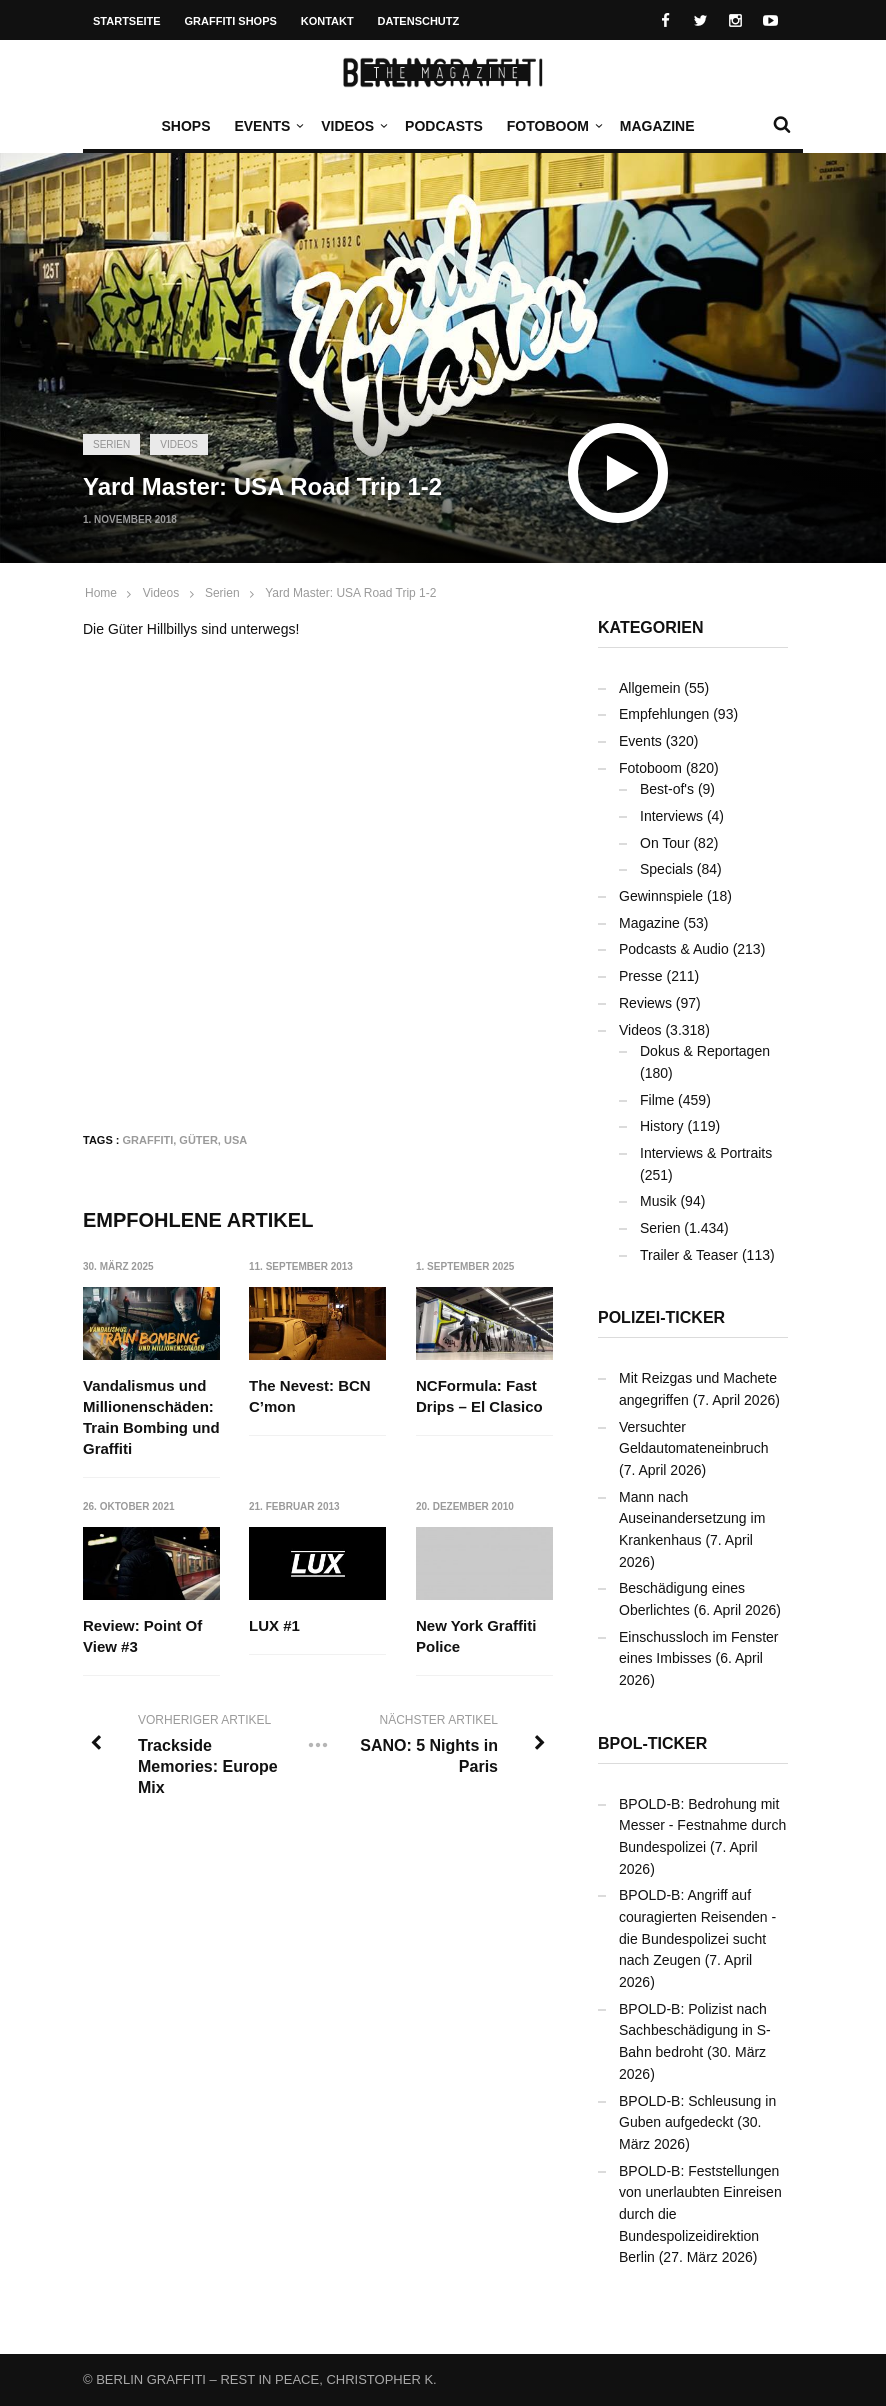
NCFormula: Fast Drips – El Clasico (479, 1396)
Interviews (671, 816)
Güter (198, 1140)
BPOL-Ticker (652, 1743)
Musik (658, 1201)
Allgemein (649, 688)
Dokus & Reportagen (705, 1051)
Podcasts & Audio (674, 949)
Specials (666, 869)
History (662, 1126)
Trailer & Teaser (689, 1255)
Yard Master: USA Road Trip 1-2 (350, 593)
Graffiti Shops (231, 21)
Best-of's (667, 789)
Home (101, 593)
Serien (111, 444)
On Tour (665, 843)
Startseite (127, 21)
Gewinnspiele (661, 896)
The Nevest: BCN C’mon (310, 1396)
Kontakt (327, 21)
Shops (185, 126)
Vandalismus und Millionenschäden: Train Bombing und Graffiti (151, 1417)
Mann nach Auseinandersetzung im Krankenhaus (692, 1518)
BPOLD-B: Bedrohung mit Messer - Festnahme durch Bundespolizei (702, 1825)
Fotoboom (553, 126)
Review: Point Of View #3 (142, 1636)
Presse (641, 976)
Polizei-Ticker (661, 1317)
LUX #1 (274, 1625)
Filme (657, 1100)
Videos (352, 126)
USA (235, 1140)
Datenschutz (419, 21)
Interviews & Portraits (706, 1153)
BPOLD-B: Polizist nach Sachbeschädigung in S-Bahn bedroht (695, 2030)
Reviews (645, 1003)
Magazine (657, 126)
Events (267, 126)
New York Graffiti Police (476, 1636)
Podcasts (444, 126)
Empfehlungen (664, 714)
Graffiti (148, 1140)
